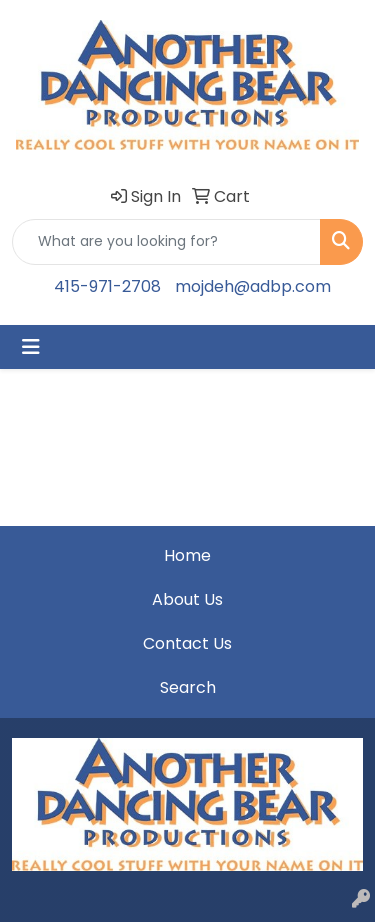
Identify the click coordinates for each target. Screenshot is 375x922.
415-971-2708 (107, 286)
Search (188, 687)
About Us (187, 599)
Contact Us (187, 643)
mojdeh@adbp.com (253, 286)
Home (187, 555)
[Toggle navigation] (31, 347)
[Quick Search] (166, 242)
